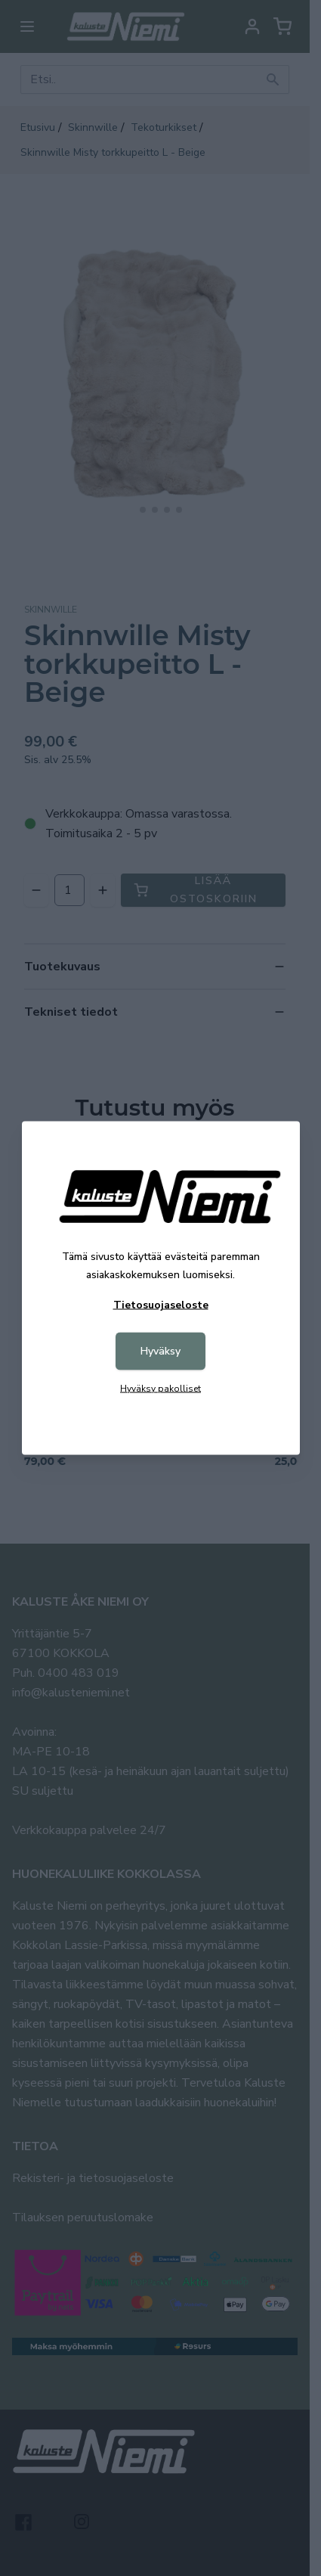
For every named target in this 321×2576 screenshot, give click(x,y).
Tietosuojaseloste (160, 1305)
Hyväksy (160, 1351)
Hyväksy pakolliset (160, 1389)
